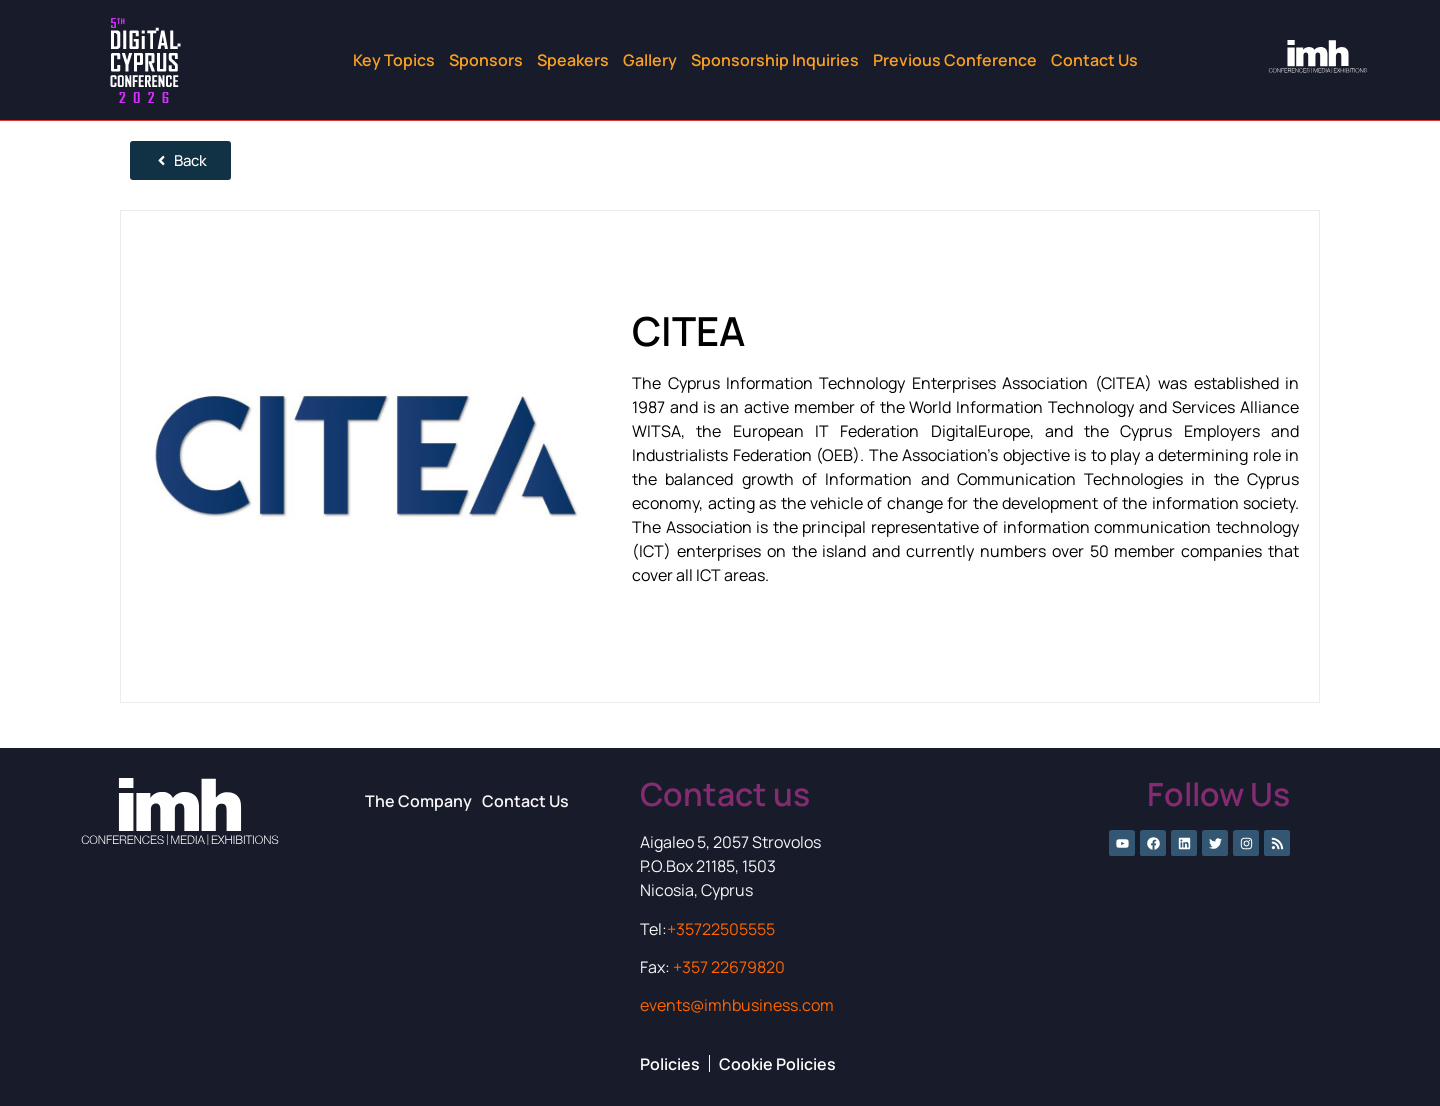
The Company (418, 801)
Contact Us (1094, 60)
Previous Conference (955, 60)
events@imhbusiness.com (737, 1005)
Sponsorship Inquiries (775, 60)
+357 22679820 (729, 967)
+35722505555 (721, 929)
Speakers (573, 60)
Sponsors (486, 60)
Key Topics (394, 60)
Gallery (650, 60)
